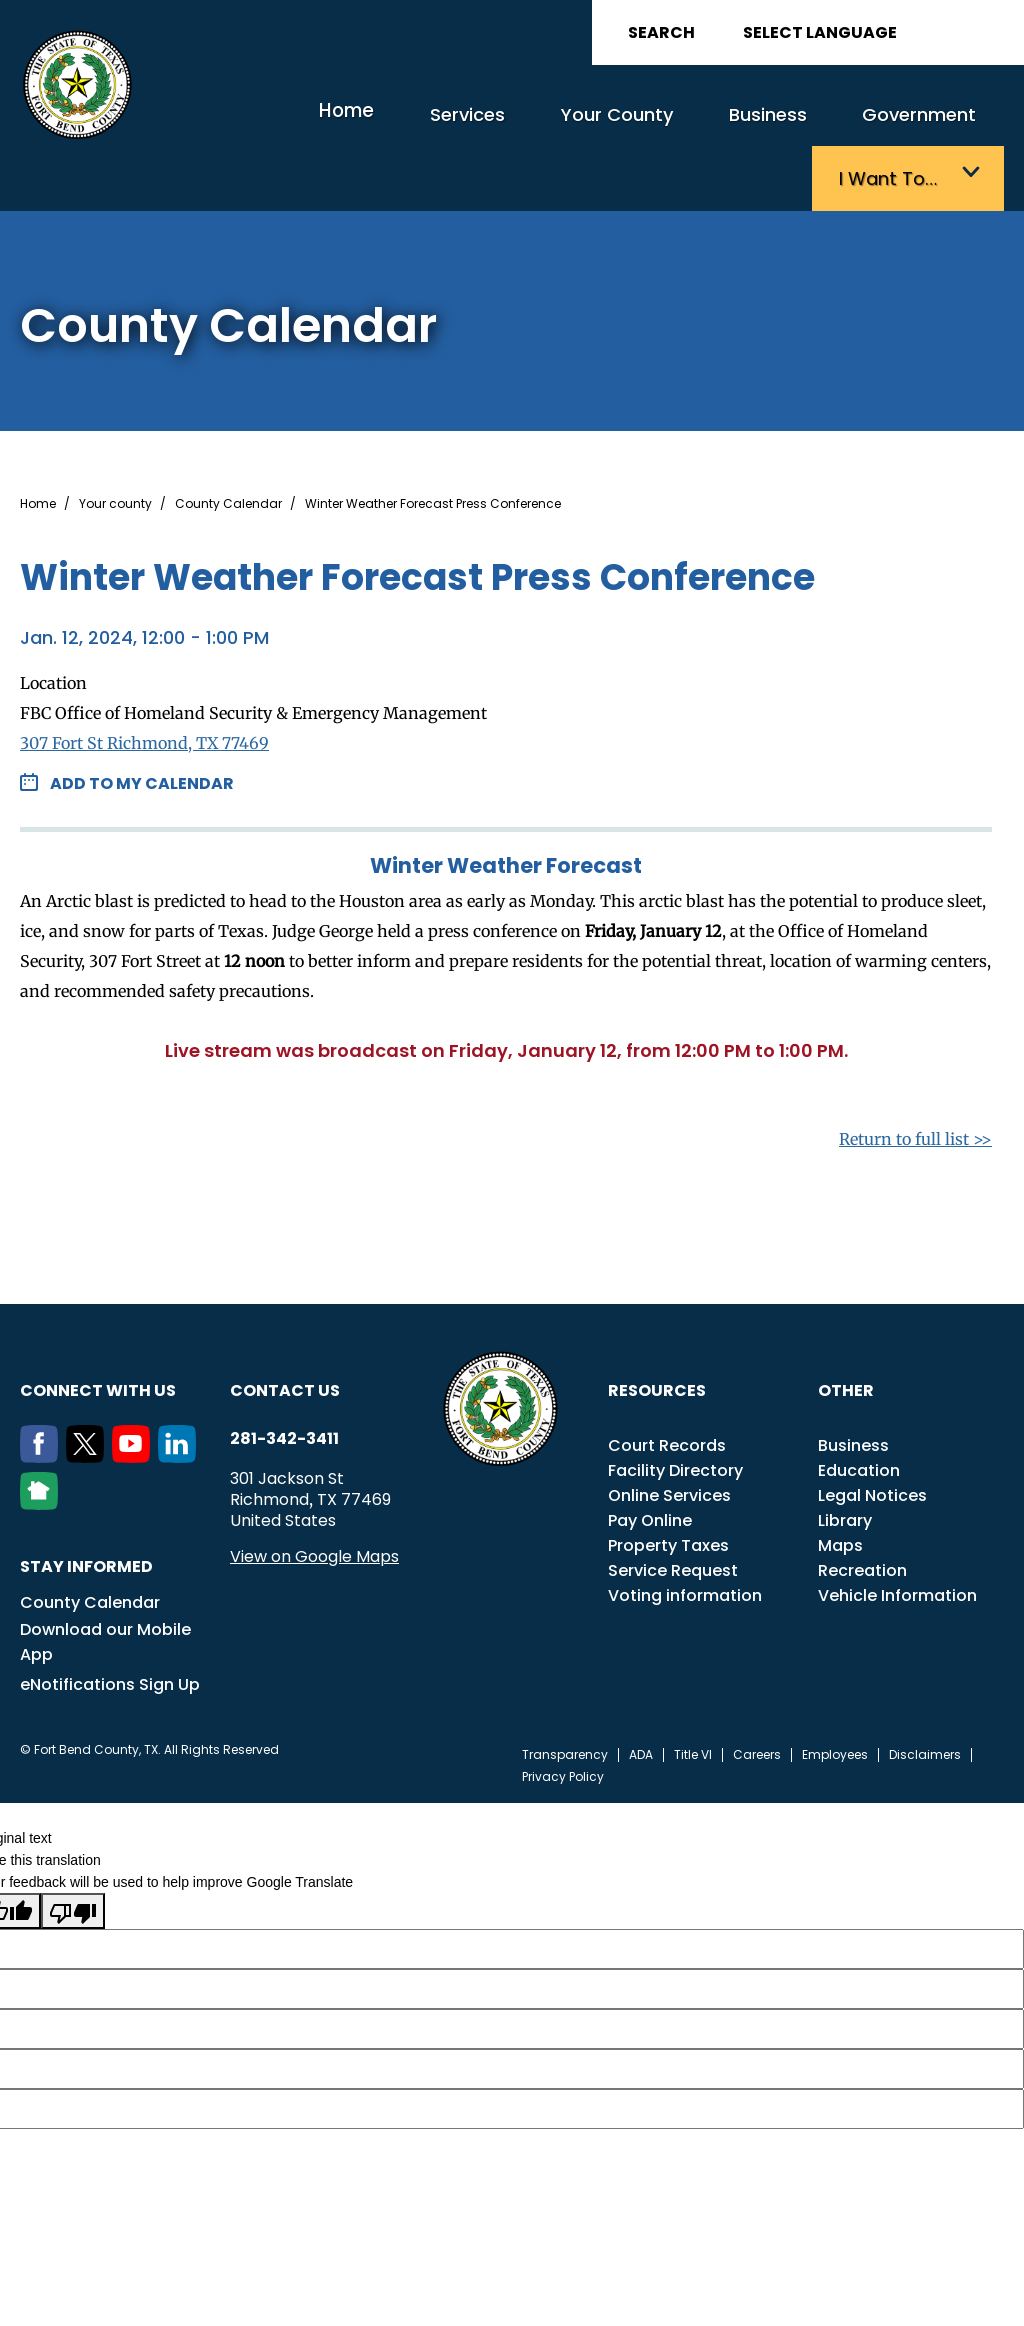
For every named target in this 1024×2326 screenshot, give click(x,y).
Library (845, 1465)
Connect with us (98, 1335)
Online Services (669, 1440)
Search (661, 32)
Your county (115, 449)
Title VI (693, 1700)
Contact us (285, 1335)
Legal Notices (872, 1440)
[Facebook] (43, 1402)
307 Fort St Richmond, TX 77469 (144, 688)
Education (859, 1415)
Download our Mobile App (105, 1587)
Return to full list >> (915, 1084)
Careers (757, 1700)
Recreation (862, 1515)
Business (629, 127)
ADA (641, 1700)
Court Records (667, 1390)
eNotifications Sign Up (110, 1629)
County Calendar (228, 449)
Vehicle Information (897, 1540)
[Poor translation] (73, 1856)
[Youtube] (135, 1402)
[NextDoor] (43, 1449)
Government (761, 127)
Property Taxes (668, 1490)
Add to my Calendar (142, 728)
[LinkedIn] (181, 1402)
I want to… (902, 127)
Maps (840, 1490)
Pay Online (650, 1465)
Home (261, 124)
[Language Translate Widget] (876, 32)
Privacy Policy (563, 1722)
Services (368, 127)
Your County (498, 127)
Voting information (685, 1540)
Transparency (565, 1700)
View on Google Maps (314, 1501)
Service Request (673, 1515)
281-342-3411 (284, 1384)
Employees (835, 1700)
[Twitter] (89, 1402)
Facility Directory (675, 1415)
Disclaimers (925, 1700)
